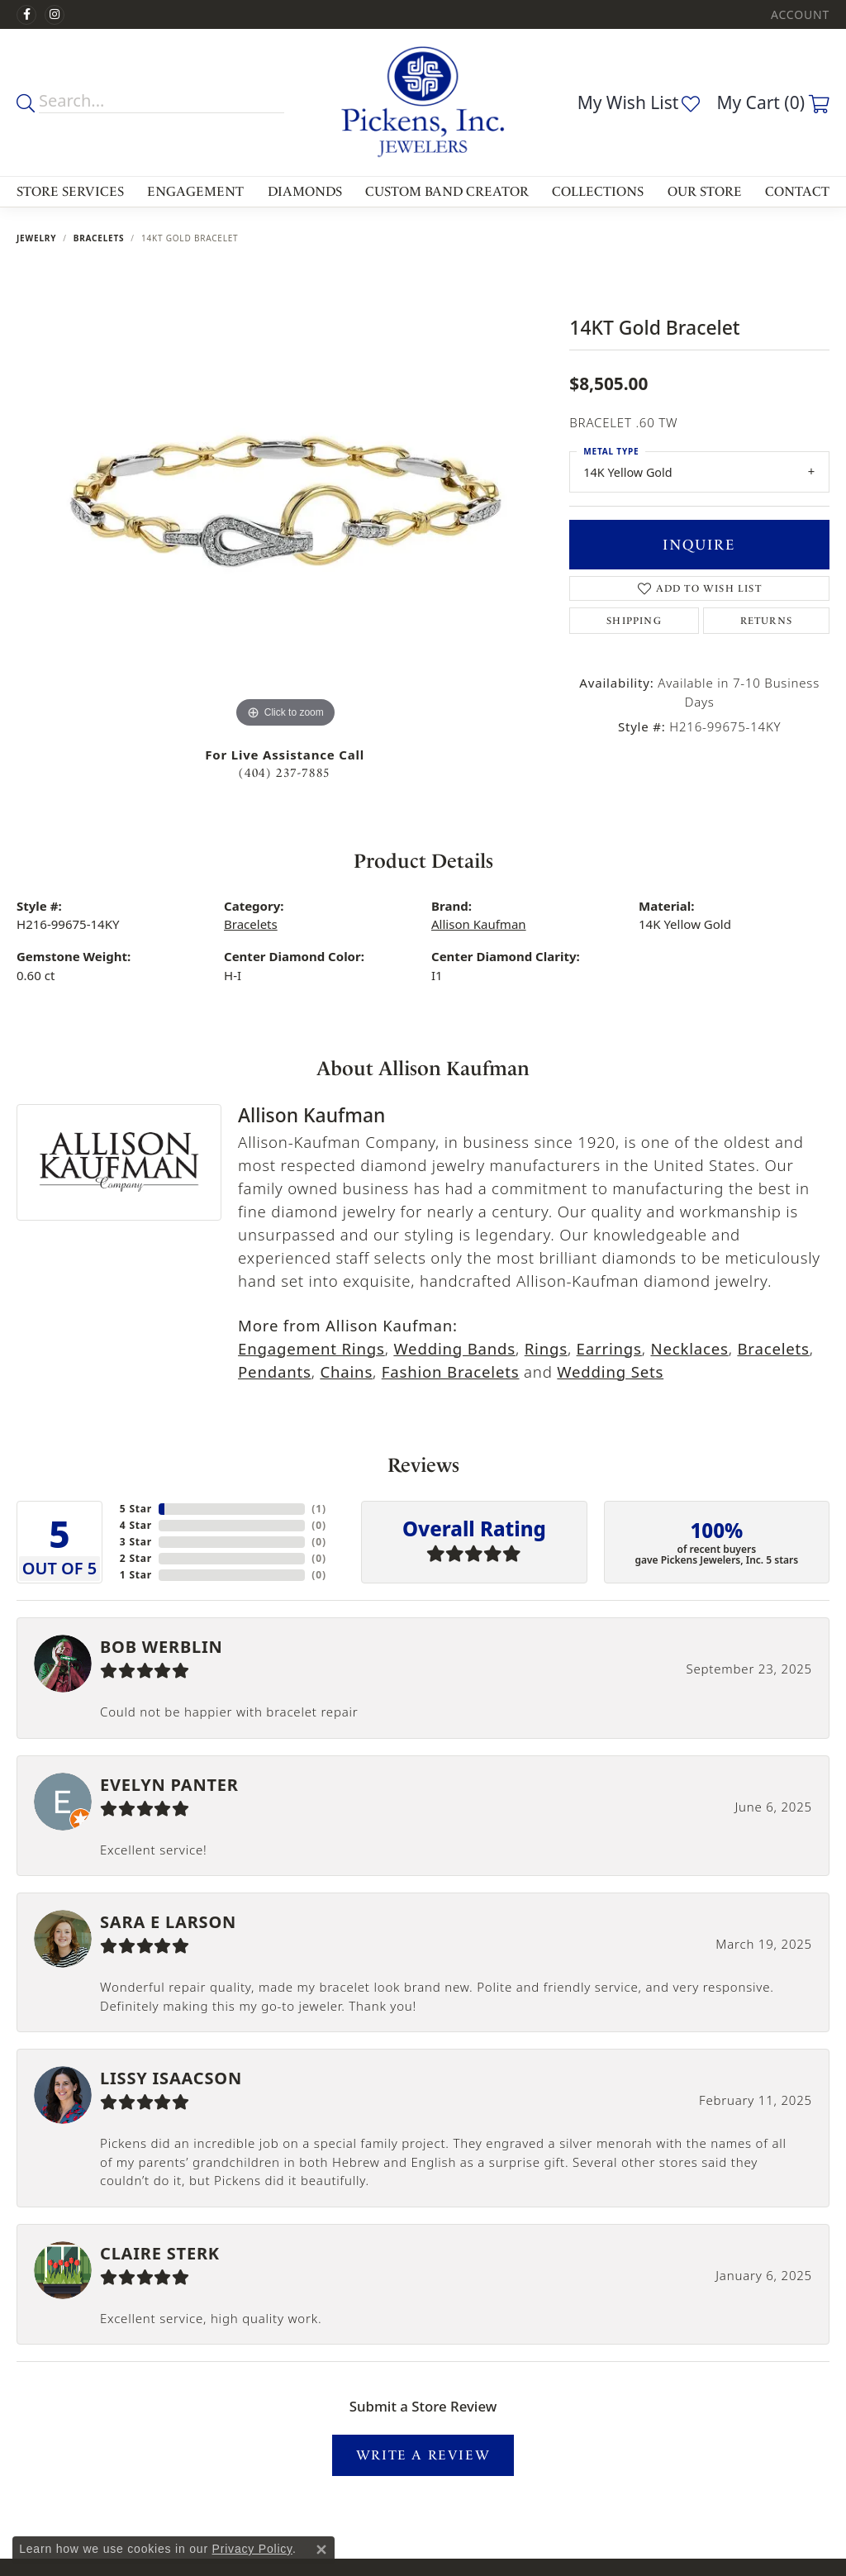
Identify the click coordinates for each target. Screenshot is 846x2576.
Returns (766, 620)
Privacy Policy (252, 2548)
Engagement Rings (311, 1348)
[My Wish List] (639, 102)
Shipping (634, 620)
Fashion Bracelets (451, 1371)
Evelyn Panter (169, 1785)
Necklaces (689, 1348)
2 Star (136, 1558)
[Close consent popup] (321, 2550)
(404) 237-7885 (284, 773)
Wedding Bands (454, 1348)
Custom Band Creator (447, 191)
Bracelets (99, 238)
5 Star (136, 1509)
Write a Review (423, 2455)
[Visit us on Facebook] (26, 15)
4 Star (136, 1525)
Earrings (609, 1348)
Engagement (195, 191)
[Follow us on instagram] (54, 15)
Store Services (70, 191)
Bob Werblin (161, 1647)
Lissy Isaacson (171, 2078)
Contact (797, 191)
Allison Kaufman (478, 924)
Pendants (274, 1371)
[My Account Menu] (800, 14)
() (318, 1509)
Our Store (705, 191)
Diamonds (305, 191)
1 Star (136, 1575)
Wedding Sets (610, 1371)
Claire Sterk (160, 2253)
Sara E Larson (168, 1922)
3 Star (136, 1542)
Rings (546, 1348)
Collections (598, 191)
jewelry (36, 238)
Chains (346, 1371)
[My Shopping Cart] (772, 102)
